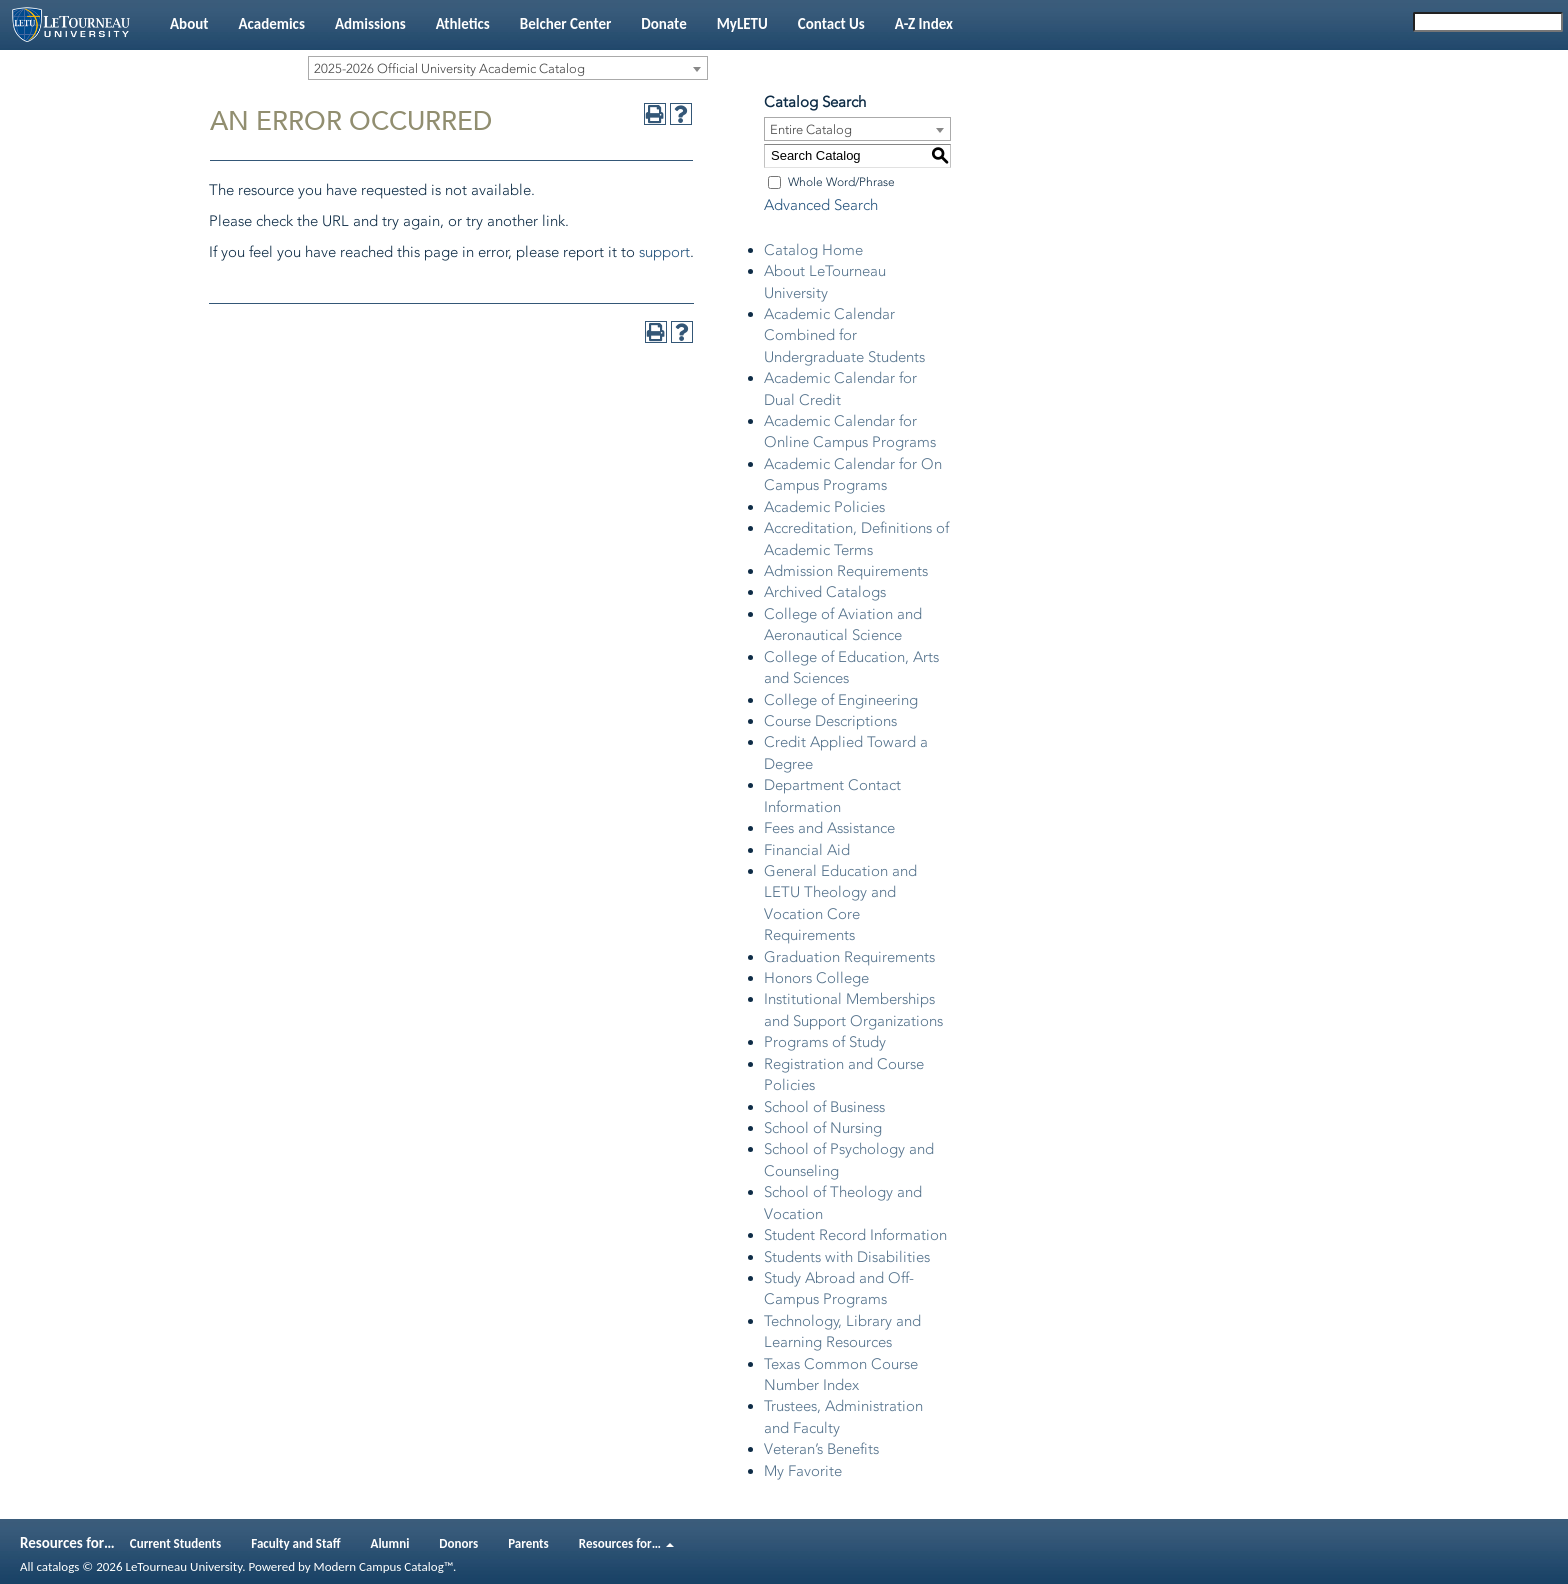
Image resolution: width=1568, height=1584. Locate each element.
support (664, 252)
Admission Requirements (846, 571)
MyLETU (742, 24)
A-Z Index (924, 24)
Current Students (176, 1543)
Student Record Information (855, 1235)
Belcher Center (566, 24)
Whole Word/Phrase (841, 182)
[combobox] (508, 68)
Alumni (390, 1543)
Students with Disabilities (847, 1257)
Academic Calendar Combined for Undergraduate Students (844, 335)
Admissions (370, 24)
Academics (271, 24)
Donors (458, 1543)
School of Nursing (823, 1128)
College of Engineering (841, 700)
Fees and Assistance (829, 828)
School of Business (824, 1107)
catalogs (57, 1566)
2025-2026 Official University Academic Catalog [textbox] (449, 68)
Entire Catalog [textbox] (811, 129)
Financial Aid (807, 850)
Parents (528, 1543)
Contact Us (831, 24)
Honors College (816, 978)
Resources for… (626, 1543)
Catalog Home (813, 250)
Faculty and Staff (295, 1543)
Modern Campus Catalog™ (383, 1566)
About (189, 24)
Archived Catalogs (825, 592)
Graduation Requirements (849, 957)
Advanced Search (821, 205)
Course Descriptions (830, 721)
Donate (663, 24)
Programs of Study (825, 1042)
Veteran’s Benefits (821, 1449)
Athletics (463, 24)
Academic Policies (824, 507)
